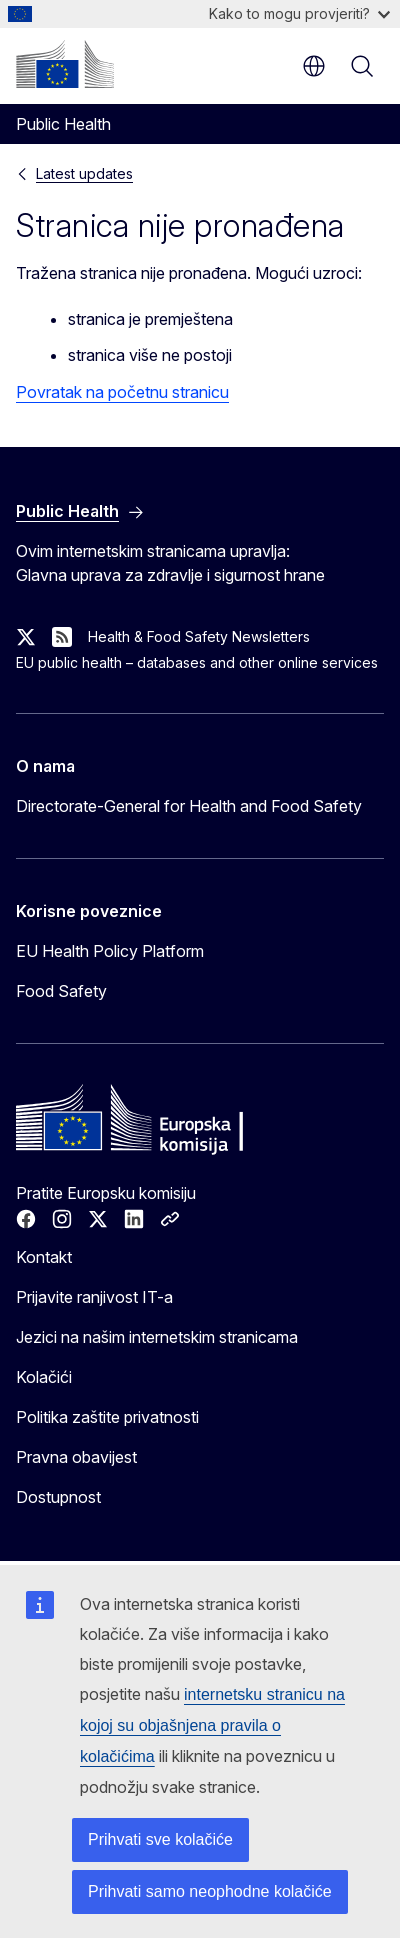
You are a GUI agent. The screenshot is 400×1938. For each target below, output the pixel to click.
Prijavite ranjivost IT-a (94, 1297)
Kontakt (44, 1257)
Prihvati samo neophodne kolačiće (210, 1891)
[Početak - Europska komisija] (65, 64)
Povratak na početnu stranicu (122, 392)
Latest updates (84, 173)
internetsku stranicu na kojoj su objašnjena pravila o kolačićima (212, 1725)
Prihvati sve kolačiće (160, 1839)
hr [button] (314, 66)
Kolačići (44, 1377)
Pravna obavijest (76, 1457)
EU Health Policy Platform (110, 951)
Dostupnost (58, 1497)
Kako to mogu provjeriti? (299, 13)
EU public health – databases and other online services (197, 662)
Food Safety (61, 991)
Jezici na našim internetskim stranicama (157, 1337)
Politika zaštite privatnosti (107, 1417)
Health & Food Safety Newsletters (199, 636)
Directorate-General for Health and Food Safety (189, 806)
